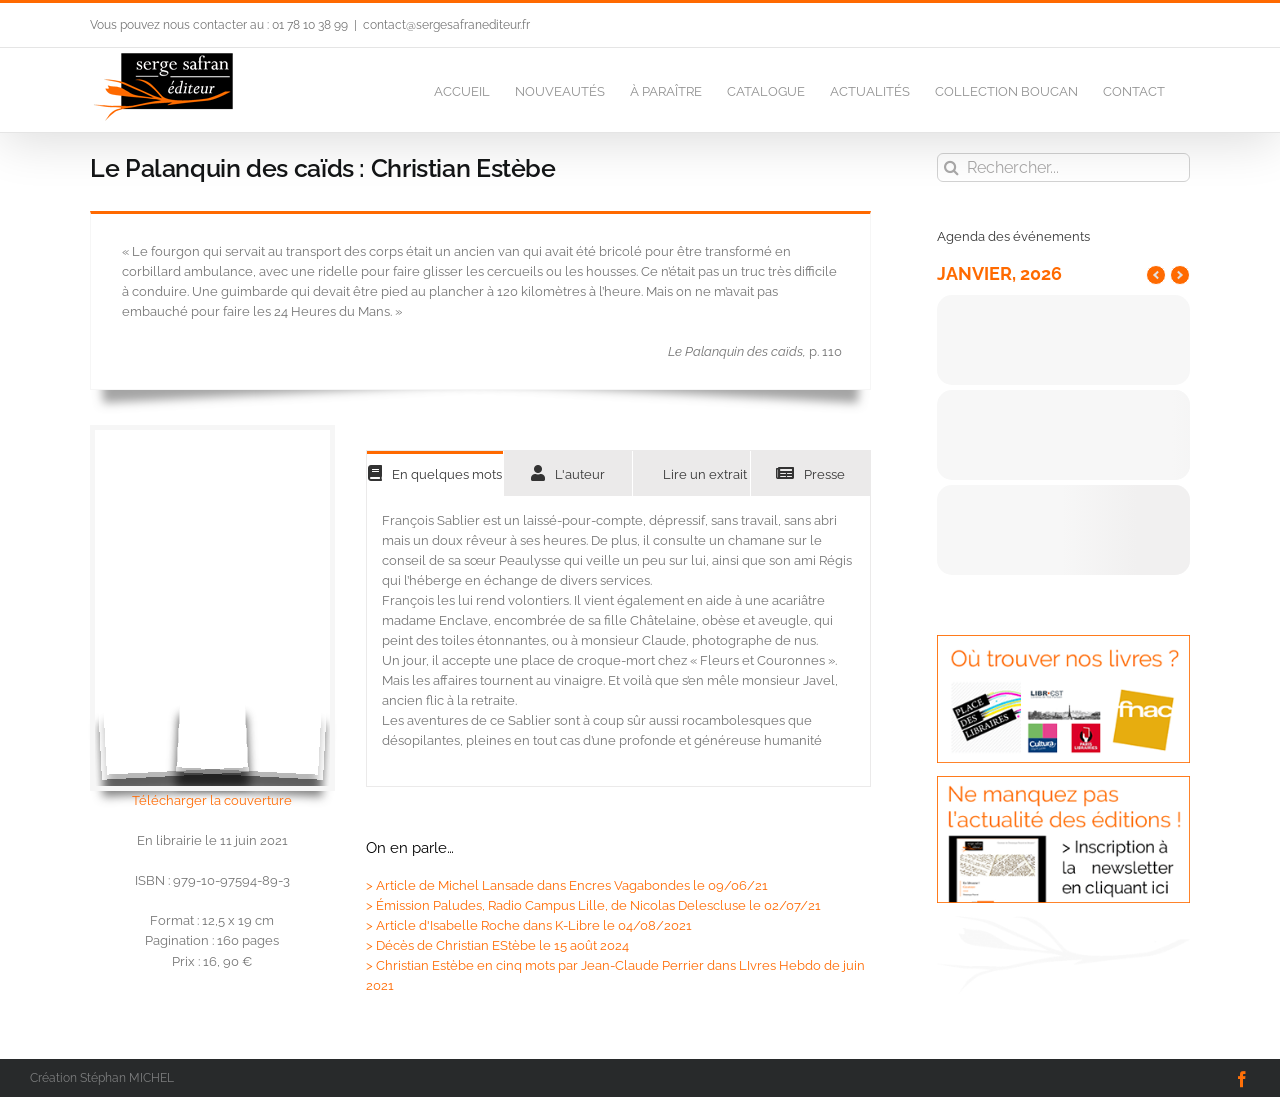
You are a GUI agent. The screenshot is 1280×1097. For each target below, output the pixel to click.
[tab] (435, 473)
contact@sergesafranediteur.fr (446, 25)
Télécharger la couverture (212, 800)
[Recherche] (951, 167)
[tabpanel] (618, 641)
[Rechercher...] (1063, 167)
